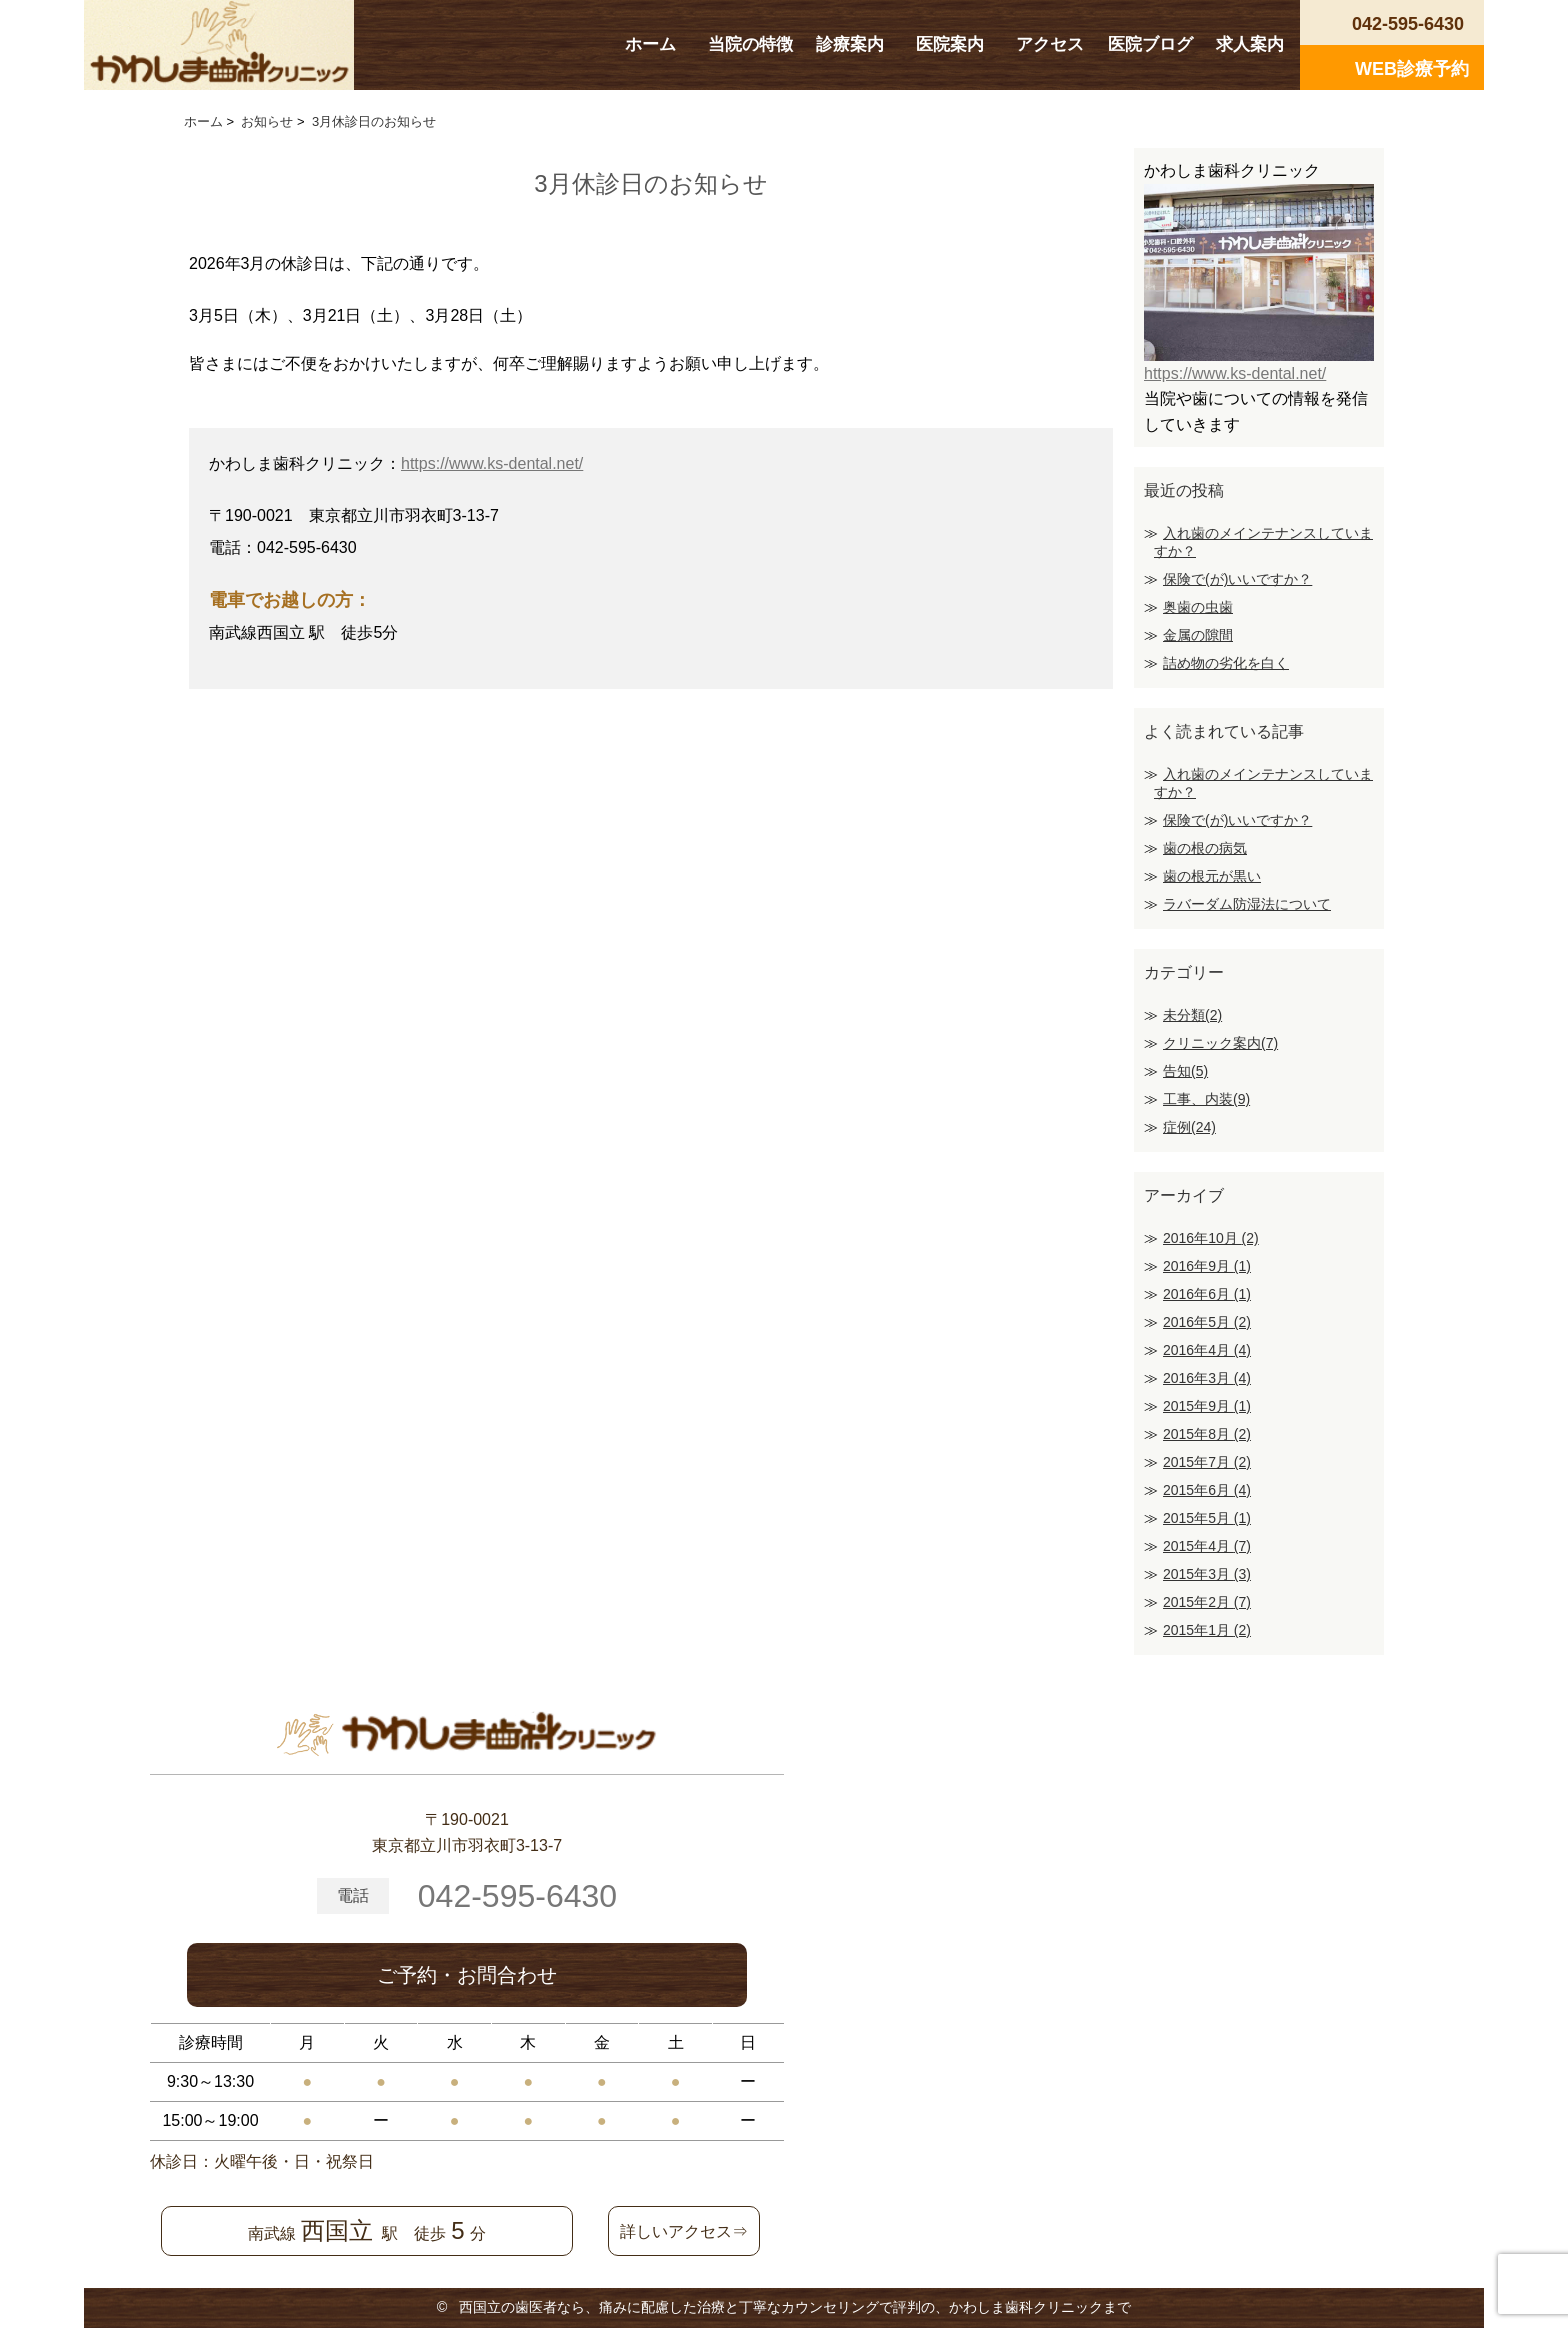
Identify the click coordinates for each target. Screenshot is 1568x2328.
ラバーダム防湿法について (1247, 904)
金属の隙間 (1198, 635)
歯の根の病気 (1205, 848)
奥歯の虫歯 (1198, 607)
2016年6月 (1207, 1294)
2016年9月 (1207, 1266)
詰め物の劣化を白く (1226, 663)
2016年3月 (1207, 1378)
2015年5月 (1207, 1518)
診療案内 (850, 44)
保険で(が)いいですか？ (1237, 579)
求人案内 (1250, 44)
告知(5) (1185, 1071)
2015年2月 (1207, 1602)
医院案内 (950, 44)
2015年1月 (1207, 1630)
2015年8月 (1207, 1434)
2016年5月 (1207, 1322)
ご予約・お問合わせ (467, 1975)
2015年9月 (1207, 1406)
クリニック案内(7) (1220, 1043)
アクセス (1050, 44)
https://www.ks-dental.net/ (492, 463)
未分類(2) (1192, 1015)
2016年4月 (1207, 1350)
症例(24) (1189, 1127)
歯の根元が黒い (1212, 876)
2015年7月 (1207, 1462)
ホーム (650, 44)
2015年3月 (1207, 1574)
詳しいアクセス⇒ (684, 2231)
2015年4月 (1207, 1546)
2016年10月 (1211, 1238)
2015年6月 (1207, 1490)
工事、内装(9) (1206, 1099)
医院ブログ (1150, 44)
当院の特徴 (750, 44)
